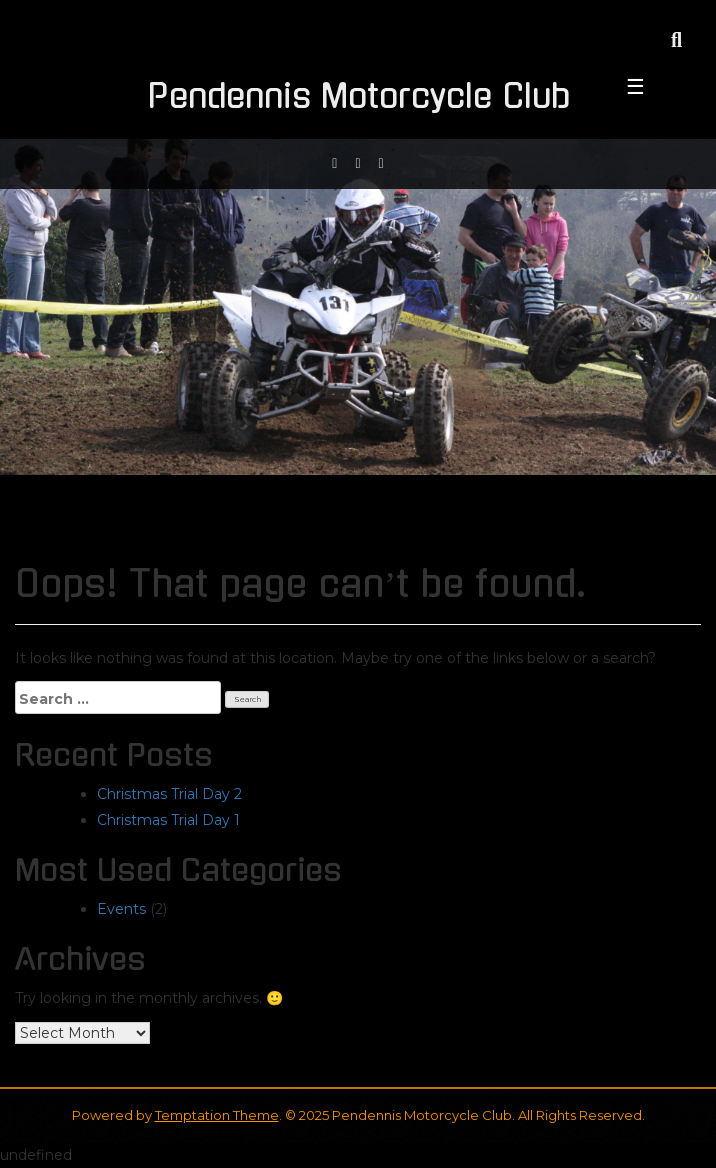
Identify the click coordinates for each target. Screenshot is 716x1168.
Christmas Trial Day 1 (168, 820)
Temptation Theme (217, 1115)
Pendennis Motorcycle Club (358, 97)
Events (121, 909)
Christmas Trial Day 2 (169, 794)
